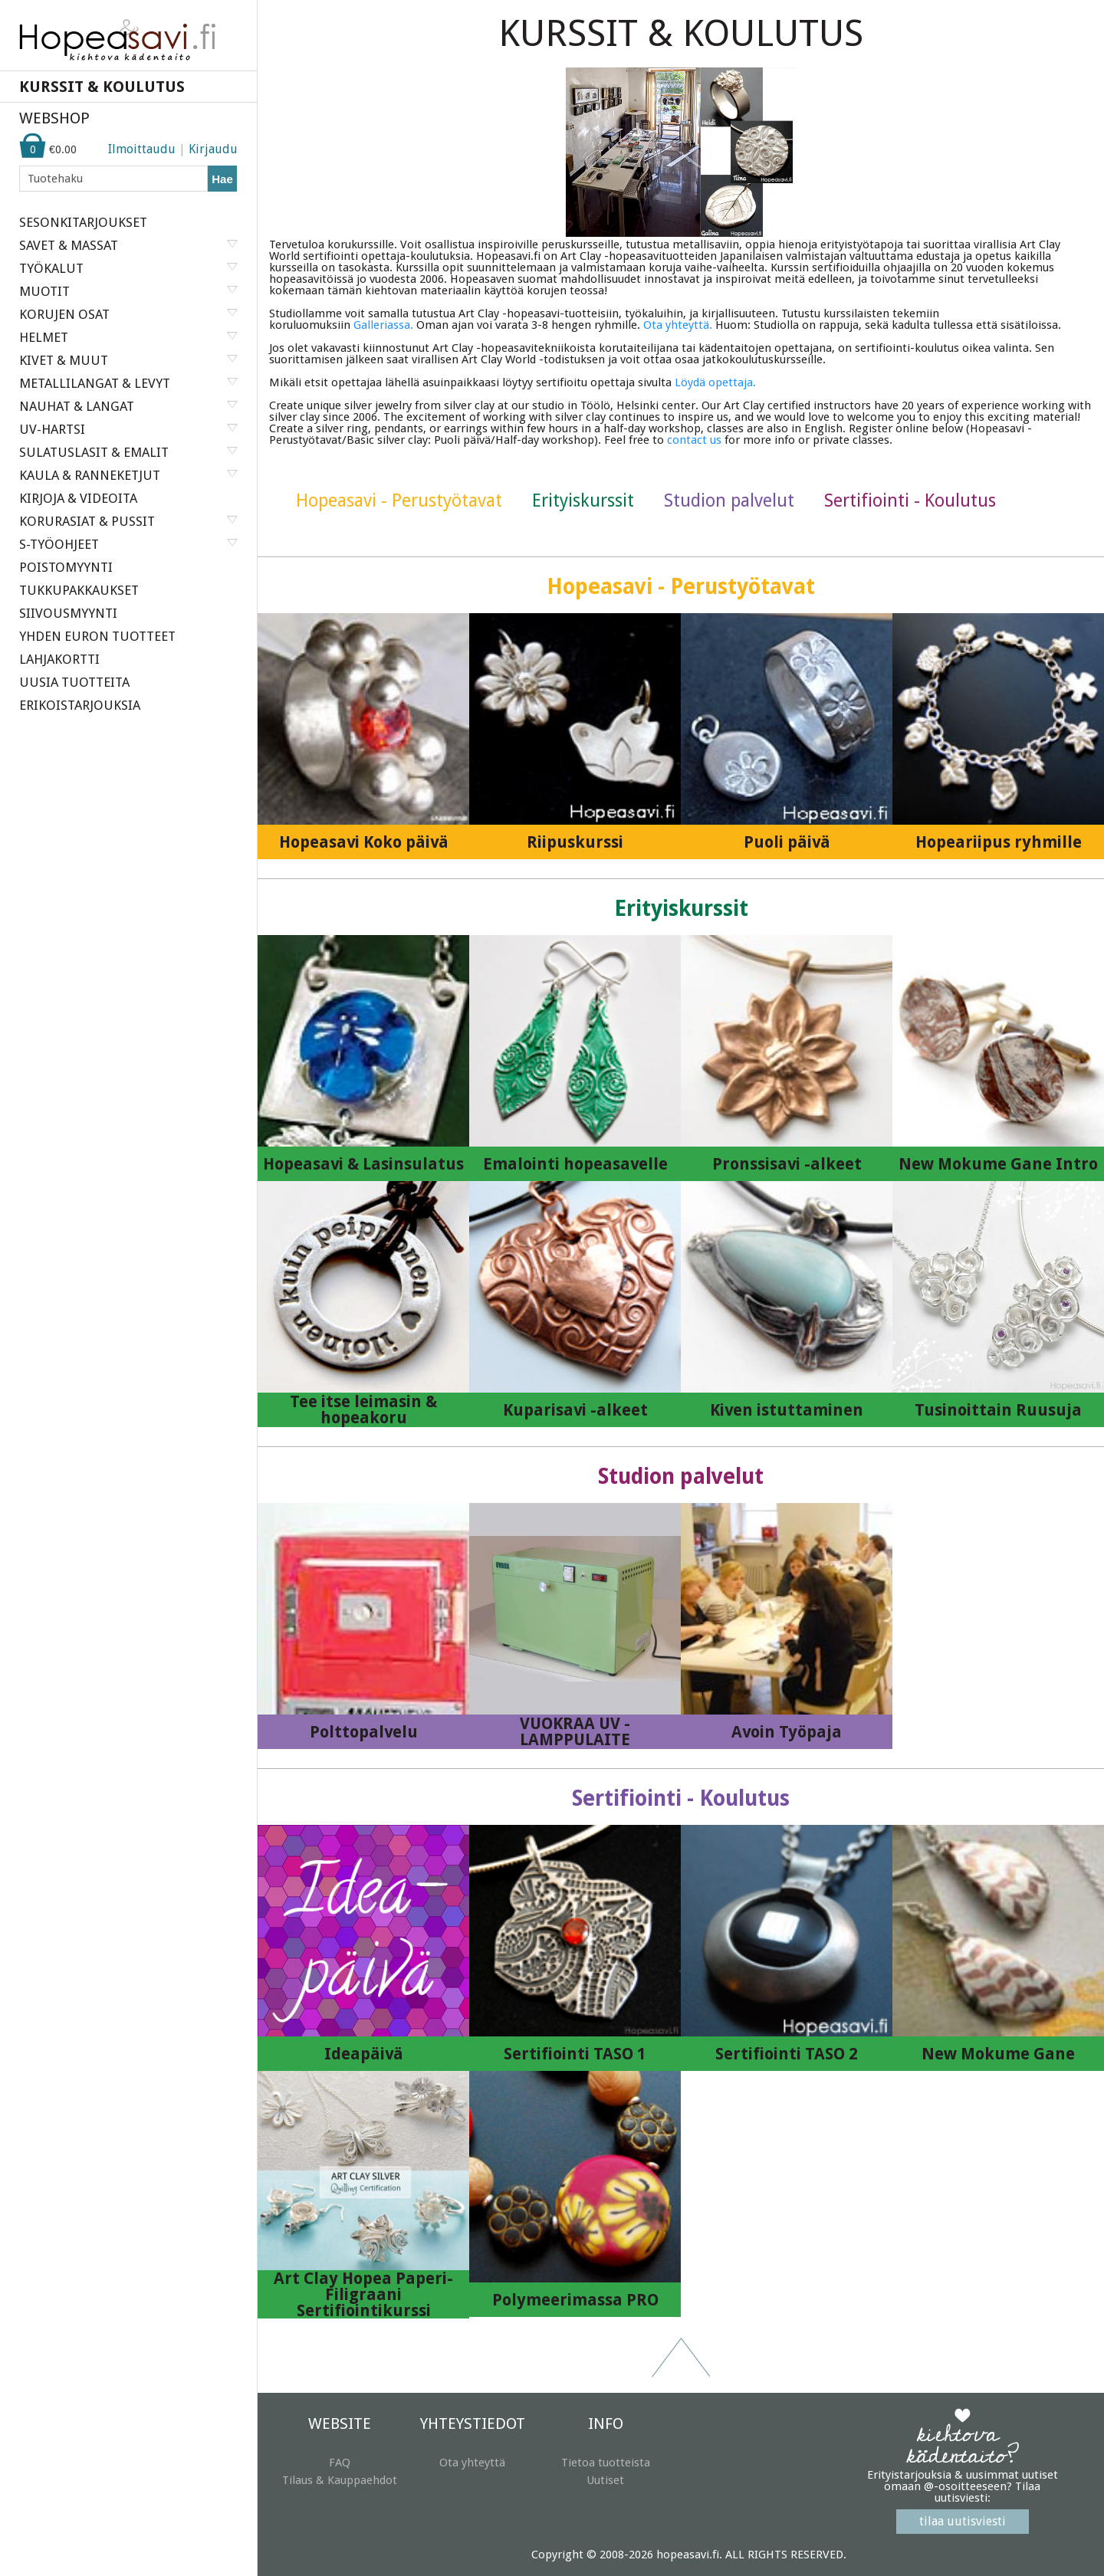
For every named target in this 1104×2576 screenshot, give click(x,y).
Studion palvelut (729, 501)
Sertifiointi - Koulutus (910, 501)
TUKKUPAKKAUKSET (79, 590)
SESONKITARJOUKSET (83, 222)
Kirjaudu (213, 149)
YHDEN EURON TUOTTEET (97, 636)
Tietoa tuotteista (605, 2462)
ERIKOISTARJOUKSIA (79, 705)
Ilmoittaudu (142, 149)
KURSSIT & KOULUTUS (102, 86)
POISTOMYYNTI (66, 567)
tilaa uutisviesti (962, 2521)
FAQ (339, 2462)
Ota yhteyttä (472, 2462)
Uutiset (605, 2480)
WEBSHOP (54, 118)
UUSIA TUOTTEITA (74, 682)
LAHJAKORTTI (59, 659)
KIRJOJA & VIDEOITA (78, 498)
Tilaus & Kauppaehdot (339, 2480)
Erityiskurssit (583, 501)
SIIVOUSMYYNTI (68, 613)
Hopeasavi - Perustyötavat (399, 501)
